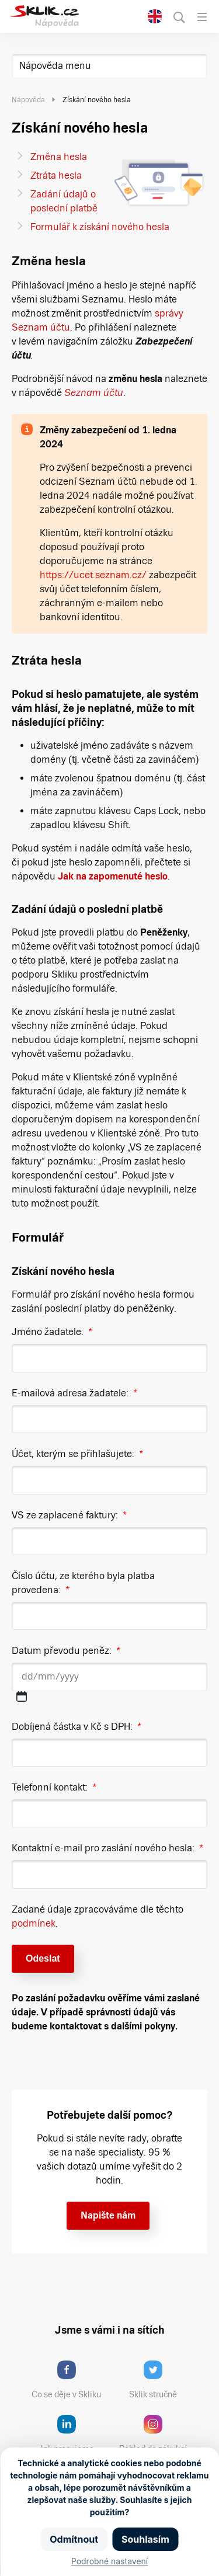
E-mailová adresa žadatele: (74, 1393)
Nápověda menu (55, 65)
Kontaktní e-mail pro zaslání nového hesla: (107, 1848)
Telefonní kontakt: (54, 1787)
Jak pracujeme (74, 2434)
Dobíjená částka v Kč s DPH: (76, 1726)
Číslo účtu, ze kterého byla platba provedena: (83, 1582)
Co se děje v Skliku (70, 2380)
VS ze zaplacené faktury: (69, 1515)
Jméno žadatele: (52, 1331)
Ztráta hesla (56, 175)
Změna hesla (58, 156)
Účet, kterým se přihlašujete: (77, 1453)
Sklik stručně (162, 2380)
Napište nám (108, 2215)
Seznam (83, 392)
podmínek (33, 1923)
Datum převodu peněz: (66, 1650)
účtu (113, 392)
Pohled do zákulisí (157, 2434)
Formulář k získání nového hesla (99, 226)
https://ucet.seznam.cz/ (93, 574)
